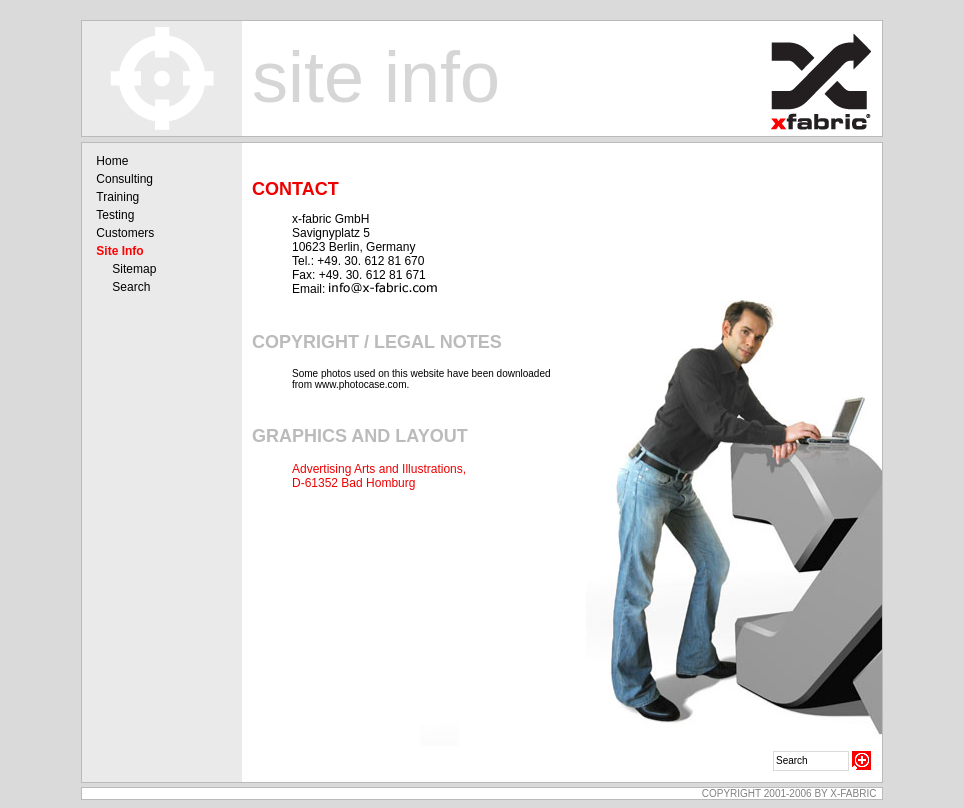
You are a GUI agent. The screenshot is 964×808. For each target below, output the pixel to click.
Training (117, 197)
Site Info (119, 251)
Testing (115, 215)
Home (112, 161)
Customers (125, 233)
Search (131, 287)
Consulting (124, 179)
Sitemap (134, 269)
